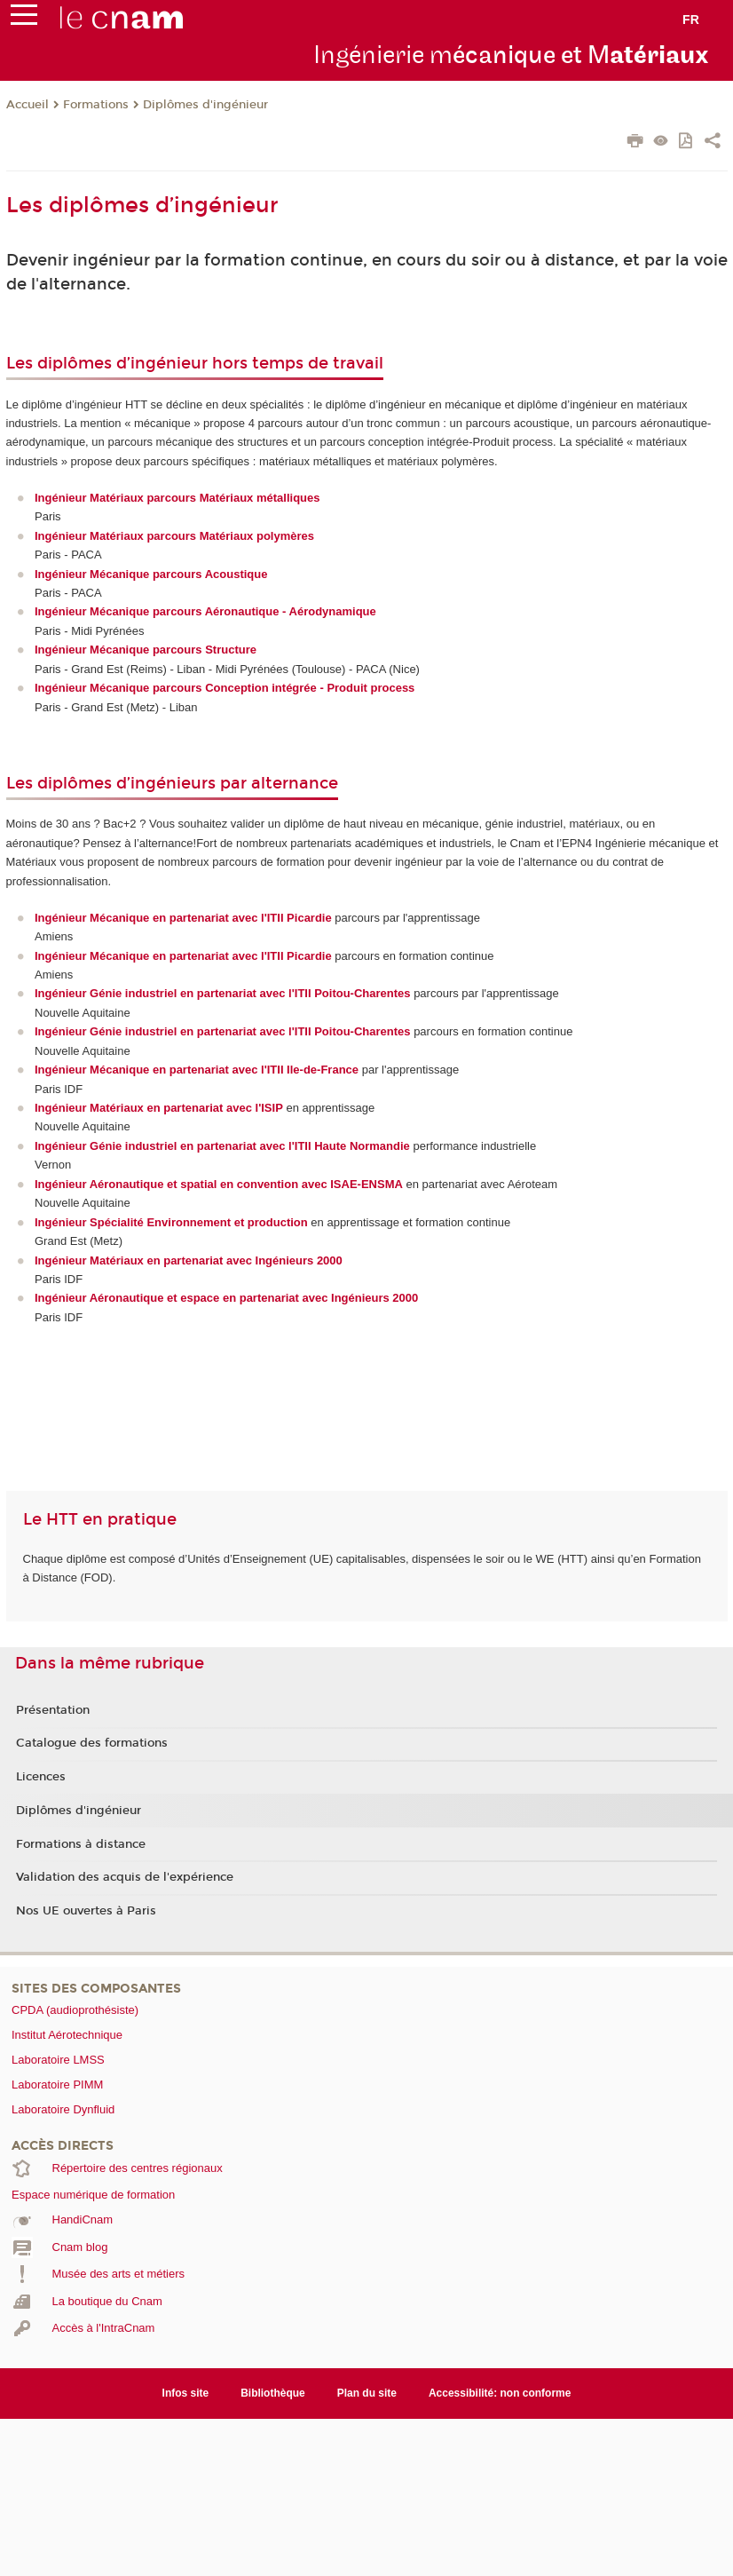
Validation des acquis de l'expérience (124, 1877)
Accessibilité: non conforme (500, 2393)
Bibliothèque (272, 2393)
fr (690, 19)
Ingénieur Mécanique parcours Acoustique (151, 574)
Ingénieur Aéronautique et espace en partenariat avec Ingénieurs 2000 (226, 1297)
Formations (96, 105)
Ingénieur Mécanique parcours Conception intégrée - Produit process (224, 687)
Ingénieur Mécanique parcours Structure (145, 649)
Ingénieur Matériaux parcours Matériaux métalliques (177, 497)
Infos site (185, 2393)
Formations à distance (81, 1844)
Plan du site (367, 2393)
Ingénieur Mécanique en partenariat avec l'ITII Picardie (183, 956)
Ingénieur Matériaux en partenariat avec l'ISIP (159, 1107)
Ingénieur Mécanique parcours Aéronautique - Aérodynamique (205, 611)
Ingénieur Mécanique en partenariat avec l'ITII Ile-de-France (197, 1069)
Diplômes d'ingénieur (205, 105)
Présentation (53, 1710)
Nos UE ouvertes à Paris (86, 1911)
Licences (41, 1777)
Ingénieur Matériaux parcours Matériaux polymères (174, 536)
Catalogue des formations (92, 1743)
